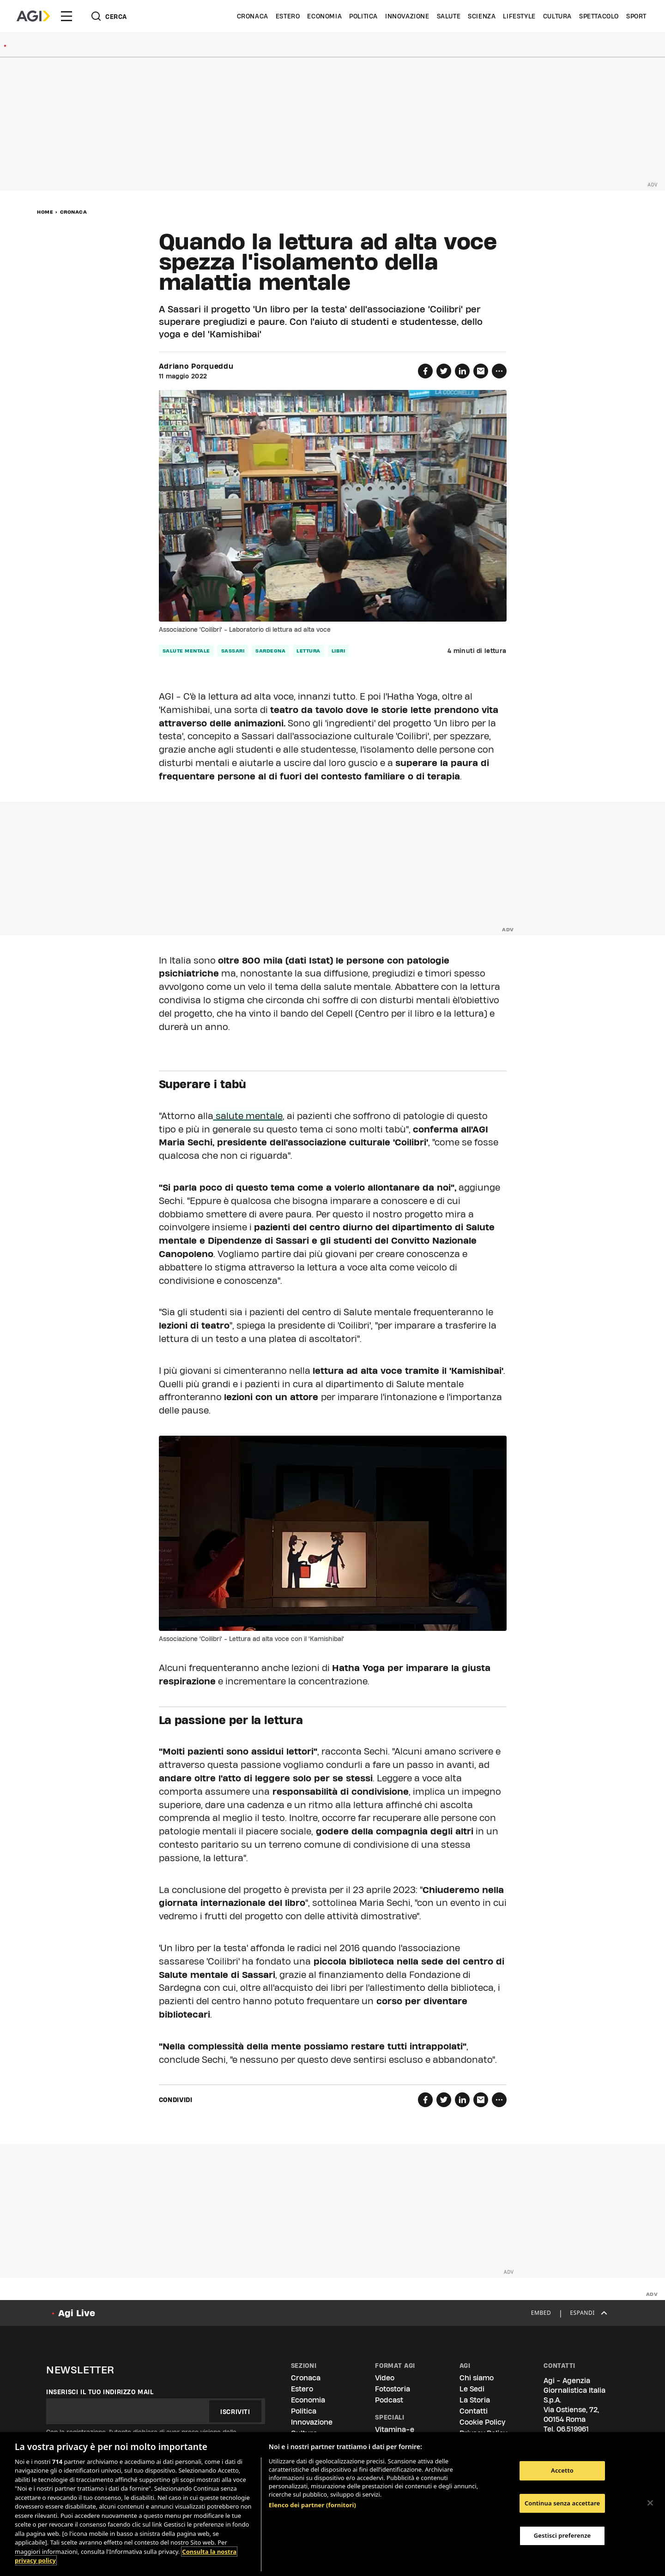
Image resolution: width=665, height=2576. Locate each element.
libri (338, 650)
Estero (288, 16)
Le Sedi (471, 2388)
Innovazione (407, 16)
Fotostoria (392, 2388)
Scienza (482, 16)
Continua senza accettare (562, 2503)
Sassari (233, 650)
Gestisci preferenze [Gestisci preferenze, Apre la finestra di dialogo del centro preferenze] (562, 2535)
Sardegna (270, 650)
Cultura (557, 16)
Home (45, 212)
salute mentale (186, 650)
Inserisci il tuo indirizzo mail (100, 2392)
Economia (324, 16)
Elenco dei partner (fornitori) (312, 2505)
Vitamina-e (394, 2429)
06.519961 (572, 2429)
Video (384, 2377)
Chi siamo (476, 2377)
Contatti (473, 2411)
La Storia (474, 2400)
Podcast (389, 2400)
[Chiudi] (650, 2502)
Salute (449, 16)
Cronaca (252, 16)
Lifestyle (519, 16)
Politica (363, 16)
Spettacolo (599, 16)
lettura (308, 650)
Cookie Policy (482, 2422)
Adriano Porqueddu (196, 366)
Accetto (562, 2470)
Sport (636, 16)
